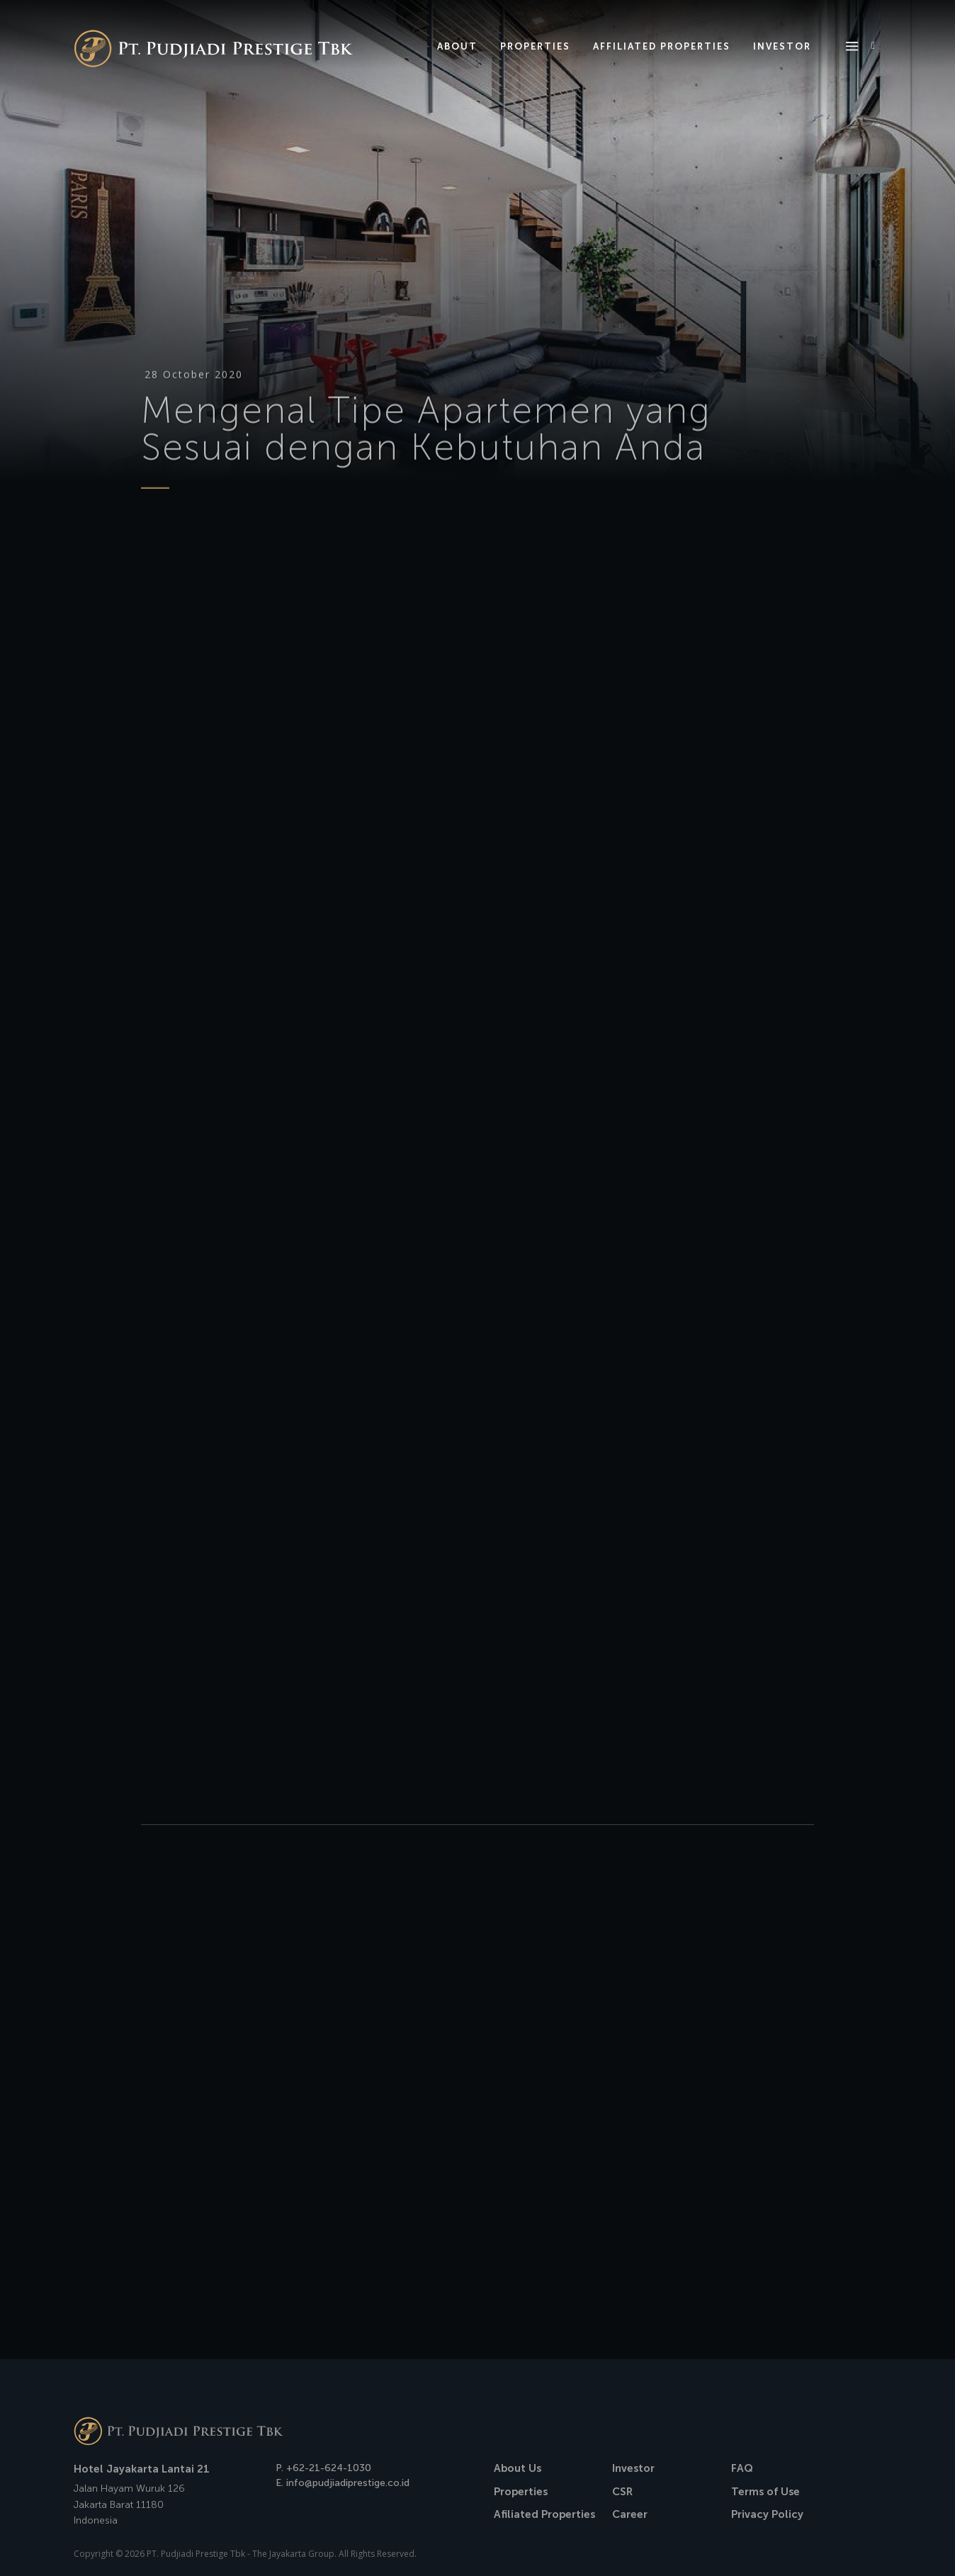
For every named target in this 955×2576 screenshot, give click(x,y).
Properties (521, 2491)
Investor (633, 2468)
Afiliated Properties (544, 2514)
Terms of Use (765, 2491)
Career (630, 2514)
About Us (517, 2468)
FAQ (742, 2468)
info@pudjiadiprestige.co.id (347, 2483)
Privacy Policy (767, 2514)
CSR (622, 2491)
